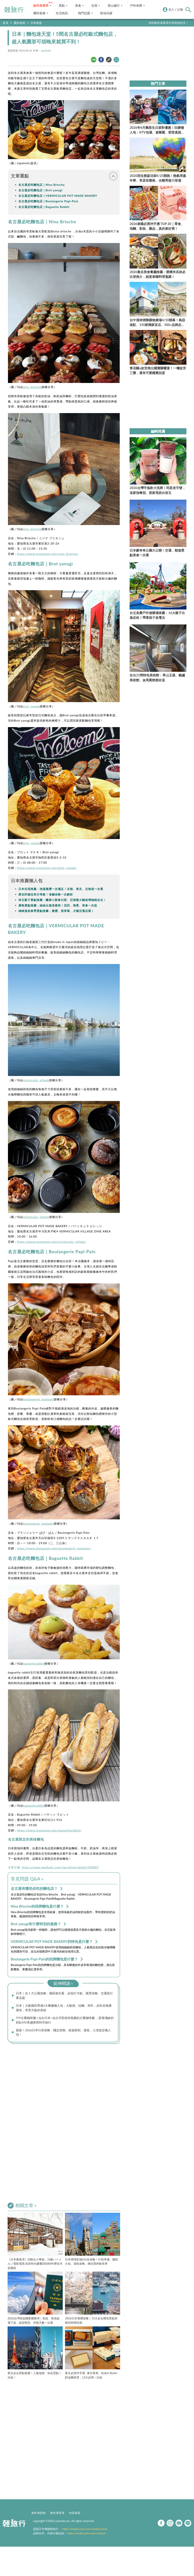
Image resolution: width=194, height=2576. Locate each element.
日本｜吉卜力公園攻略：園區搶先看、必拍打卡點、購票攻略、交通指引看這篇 (64, 1995)
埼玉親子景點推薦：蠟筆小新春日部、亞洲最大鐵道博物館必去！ (62, 900)
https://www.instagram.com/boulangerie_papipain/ (54, 1548)
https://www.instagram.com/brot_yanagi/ (47, 868)
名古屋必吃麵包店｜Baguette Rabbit (44, 207)
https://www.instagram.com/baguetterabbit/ (49, 1830)
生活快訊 (62, 13)
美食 (79, 5)
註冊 (180, 9)
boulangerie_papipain (38, 1399)
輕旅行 (14, 9)
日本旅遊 (36, 22)
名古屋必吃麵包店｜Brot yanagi (40, 190)
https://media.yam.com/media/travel (84, 2531)
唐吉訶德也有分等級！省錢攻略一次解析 (45, 894)
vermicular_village (36, 1080)
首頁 (5, 22)
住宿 (95, 5)
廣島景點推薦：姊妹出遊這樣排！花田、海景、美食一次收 (57, 905)
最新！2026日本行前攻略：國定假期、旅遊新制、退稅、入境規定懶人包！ (64, 2034)
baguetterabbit (33, 1663)
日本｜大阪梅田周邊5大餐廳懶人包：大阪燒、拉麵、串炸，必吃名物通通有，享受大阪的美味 (63, 2008)
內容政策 (74, 2515)
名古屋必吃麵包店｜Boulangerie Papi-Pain (48, 201)
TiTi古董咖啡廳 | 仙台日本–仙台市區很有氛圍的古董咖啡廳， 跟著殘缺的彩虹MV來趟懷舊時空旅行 (64, 2021)
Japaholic (46, 50)
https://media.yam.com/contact (86, 2535)
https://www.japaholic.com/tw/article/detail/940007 (60, 1867)
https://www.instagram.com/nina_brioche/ (48, 554)
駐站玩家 (106, 13)
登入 (171, 9)
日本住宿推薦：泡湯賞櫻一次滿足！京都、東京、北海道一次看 (60, 889)
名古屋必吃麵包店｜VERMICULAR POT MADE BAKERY (57, 195)
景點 (63, 5)
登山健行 (115, 5)
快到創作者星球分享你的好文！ (169, 22)
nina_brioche (32, 387)
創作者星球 (42, 5)
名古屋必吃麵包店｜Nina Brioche (42, 184)
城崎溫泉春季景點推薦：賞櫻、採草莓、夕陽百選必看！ (56, 911)
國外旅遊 (40, 13)
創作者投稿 (38, 2515)
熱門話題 (85, 13)
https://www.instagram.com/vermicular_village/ (51, 1241)
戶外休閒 (137, 5)
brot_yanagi (31, 706)
